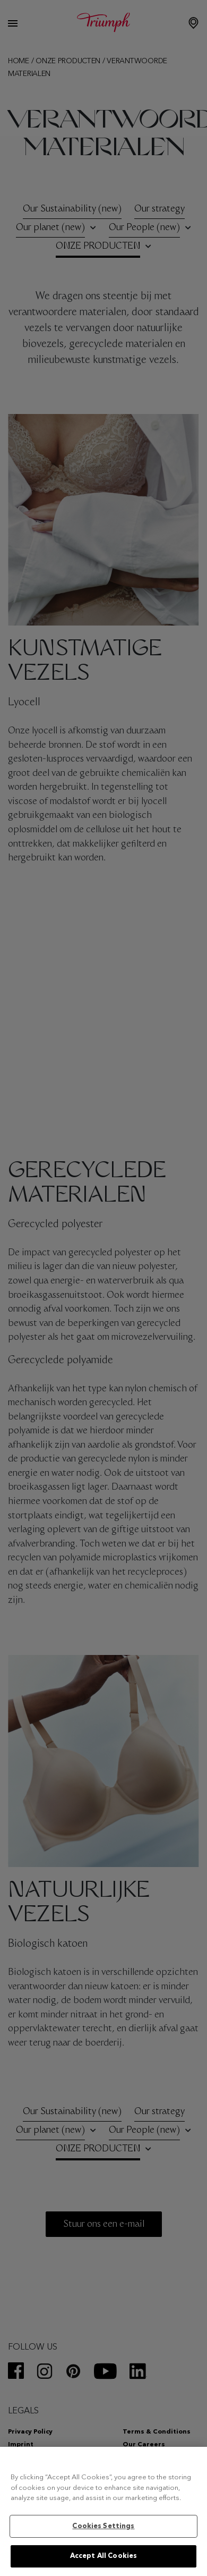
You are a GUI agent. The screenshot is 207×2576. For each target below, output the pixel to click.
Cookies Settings (103, 2526)
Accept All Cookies (103, 2556)
